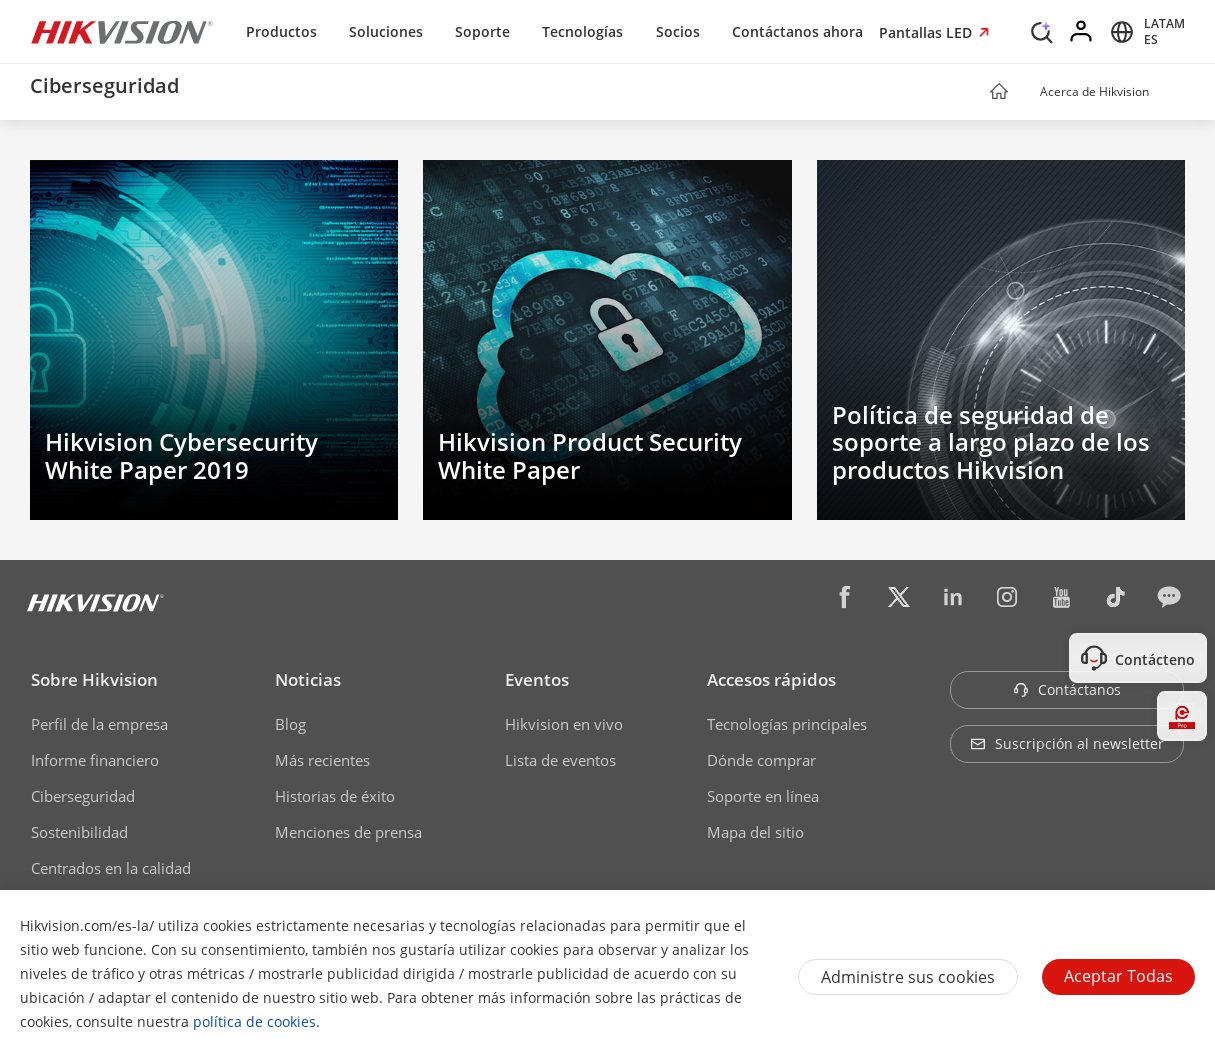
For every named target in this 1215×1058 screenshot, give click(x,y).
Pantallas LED (927, 32)
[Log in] (1082, 32)
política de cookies (254, 1021)
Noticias (308, 679)
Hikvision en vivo (564, 724)
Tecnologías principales (787, 724)
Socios (678, 31)
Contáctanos (1067, 689)
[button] (1168, 93)
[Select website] (1144, 32)
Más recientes (322, 760)
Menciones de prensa (348, 832)
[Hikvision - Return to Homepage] (122, 32)
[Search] (1042, 30)
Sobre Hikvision (94, 679)
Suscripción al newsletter (1067, 743)
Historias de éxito (335, 796)
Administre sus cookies (908, 977)
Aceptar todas (1118, 976)
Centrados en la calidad (111, 868)
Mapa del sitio (755, 832)
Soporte (482, 31)
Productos (281, 31)
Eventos (537, 679)
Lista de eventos (560, 760)
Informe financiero (95, 760)
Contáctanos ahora (797, 31)
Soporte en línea (763, 796)
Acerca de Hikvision (1094, 91)
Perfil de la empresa (99, 724)
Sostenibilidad (79, 832)
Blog (290, 724)
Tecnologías (582, 31)
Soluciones (386, 31)
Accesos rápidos (771, 679)
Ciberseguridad (83, 796)
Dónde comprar (761, 760)
